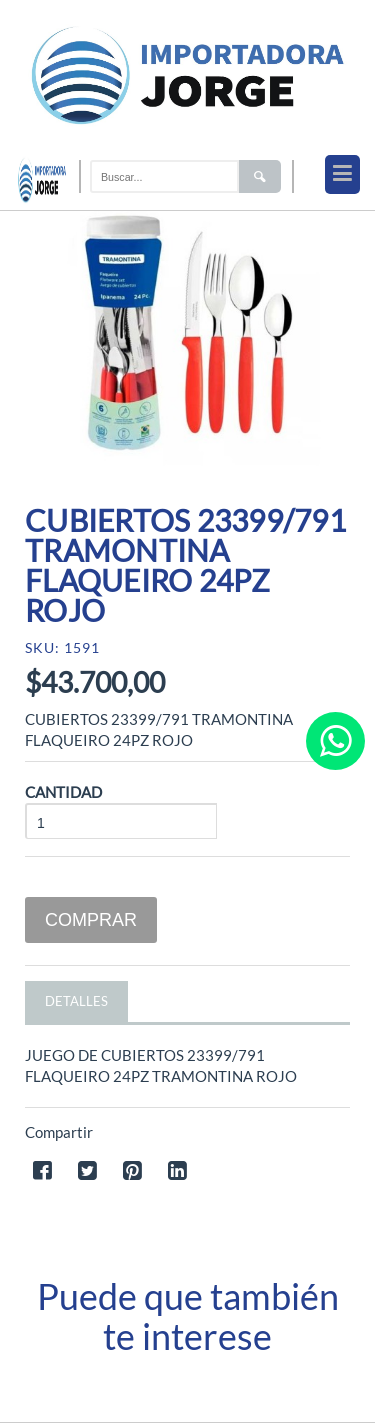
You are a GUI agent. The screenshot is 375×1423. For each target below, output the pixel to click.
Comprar (91, 920)
